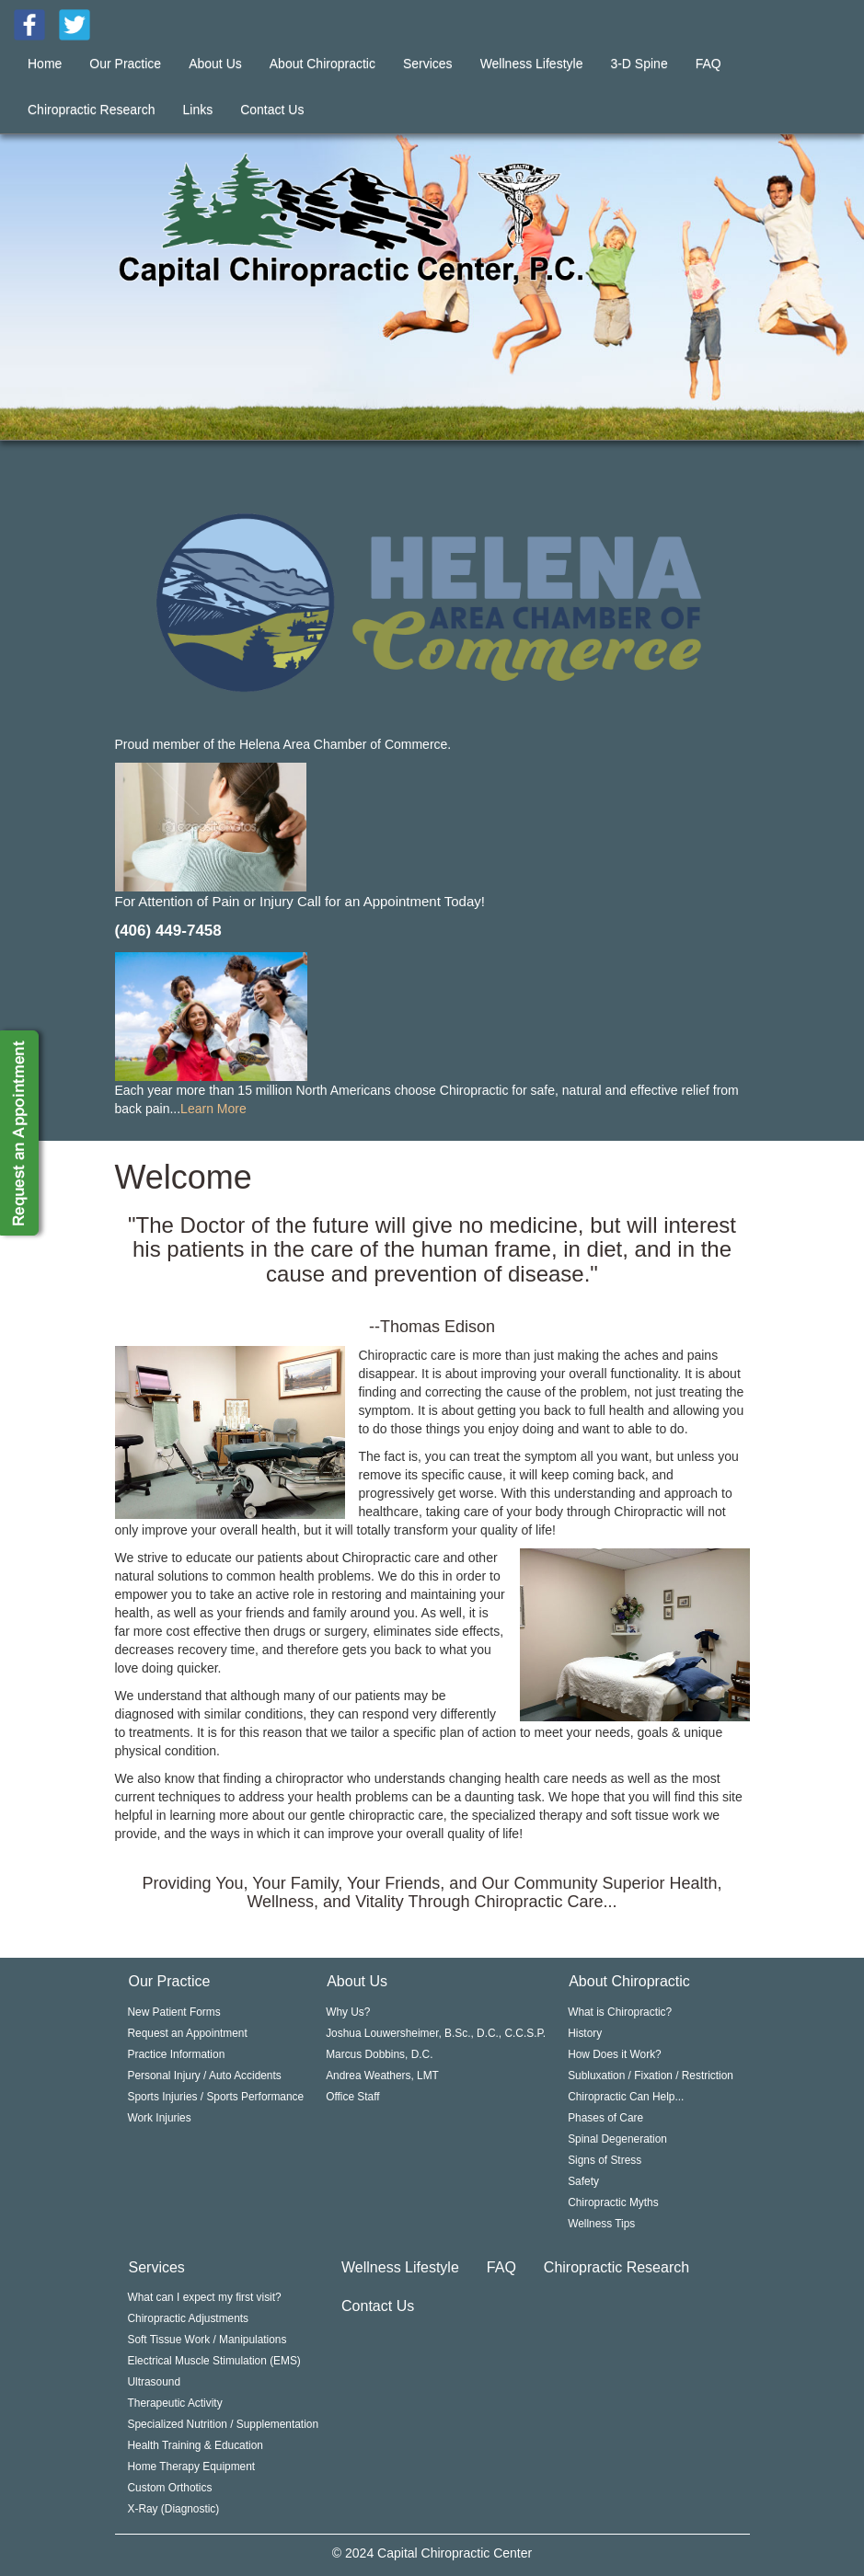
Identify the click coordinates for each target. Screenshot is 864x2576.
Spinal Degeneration (617, 2139)
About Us (215, 63)
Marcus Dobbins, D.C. (379, 2054)
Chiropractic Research (92, 109)
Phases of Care (605, 2117)
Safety (583, 2181)
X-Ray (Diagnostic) (174, 2508)
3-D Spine (638, 63)
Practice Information (176, 2054)
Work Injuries (159, 2117)
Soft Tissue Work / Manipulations (207, 2339)
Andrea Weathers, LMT (382, 2075)
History (585, 2033)
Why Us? (348, 2012)
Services (428, 63)
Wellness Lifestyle (531, 63)
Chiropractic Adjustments (188, 2318)
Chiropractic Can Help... (626, 2096)
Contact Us (272, 109)
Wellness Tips (601, 2223)
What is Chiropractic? (620, 2012)
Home (45, 63)
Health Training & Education (195, 2445)
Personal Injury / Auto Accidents (205, 2075)
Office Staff (352, 2096)
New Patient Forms (174, 2012)
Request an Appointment (188, 2033)
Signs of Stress (604, 2160)
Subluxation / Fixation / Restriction (650, 2075)
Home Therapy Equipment (192, 2466)
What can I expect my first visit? (205, 2297)
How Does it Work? (615, 2054)
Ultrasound (154, 2381)
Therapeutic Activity (175, 2403)
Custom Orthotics (170, 2487)
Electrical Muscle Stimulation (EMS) (214, 2360)
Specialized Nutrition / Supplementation (223, 2424)
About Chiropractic (322, 63)
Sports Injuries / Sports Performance (216, 2096)
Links (198, 109)
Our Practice (125, 63)
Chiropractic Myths (613, 2202)
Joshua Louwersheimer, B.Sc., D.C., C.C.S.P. (436, 2033)
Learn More (213, 1108)
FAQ (708, 63)
